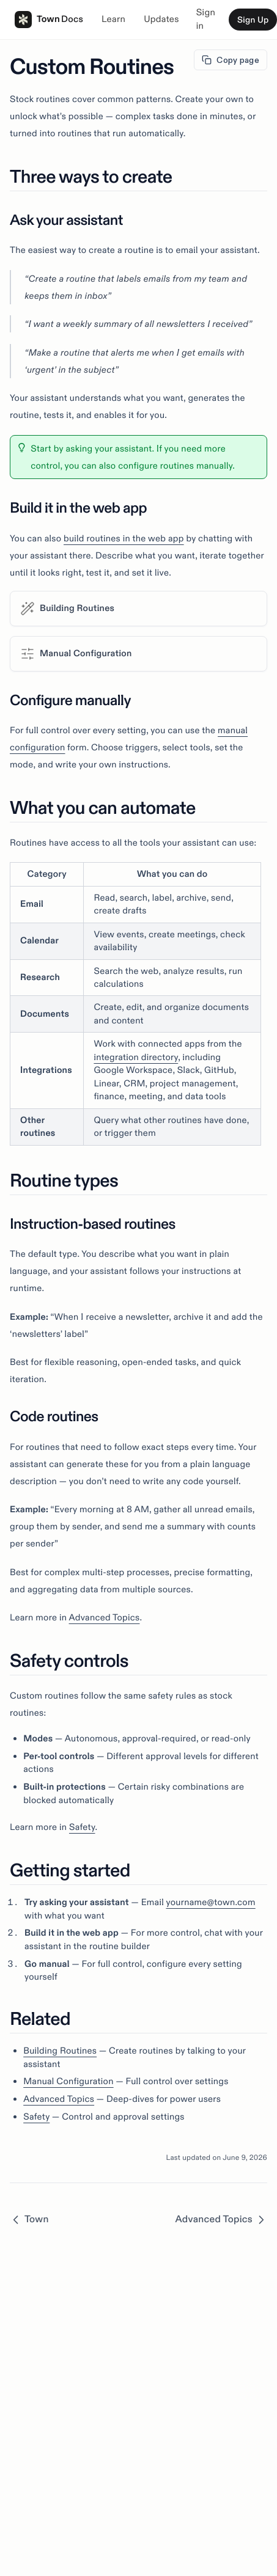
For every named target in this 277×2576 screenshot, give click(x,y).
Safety (82, 1826)
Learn (113, 19)
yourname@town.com (210, 1902)
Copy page (230, 59)
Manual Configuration (68, 2081)
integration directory (136, 1057)
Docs (72, 19)
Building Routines (60, 2050)
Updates (161, 19)
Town (31, 19)
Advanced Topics (104, 1617)
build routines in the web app (124, 538)
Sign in (205, 20)
